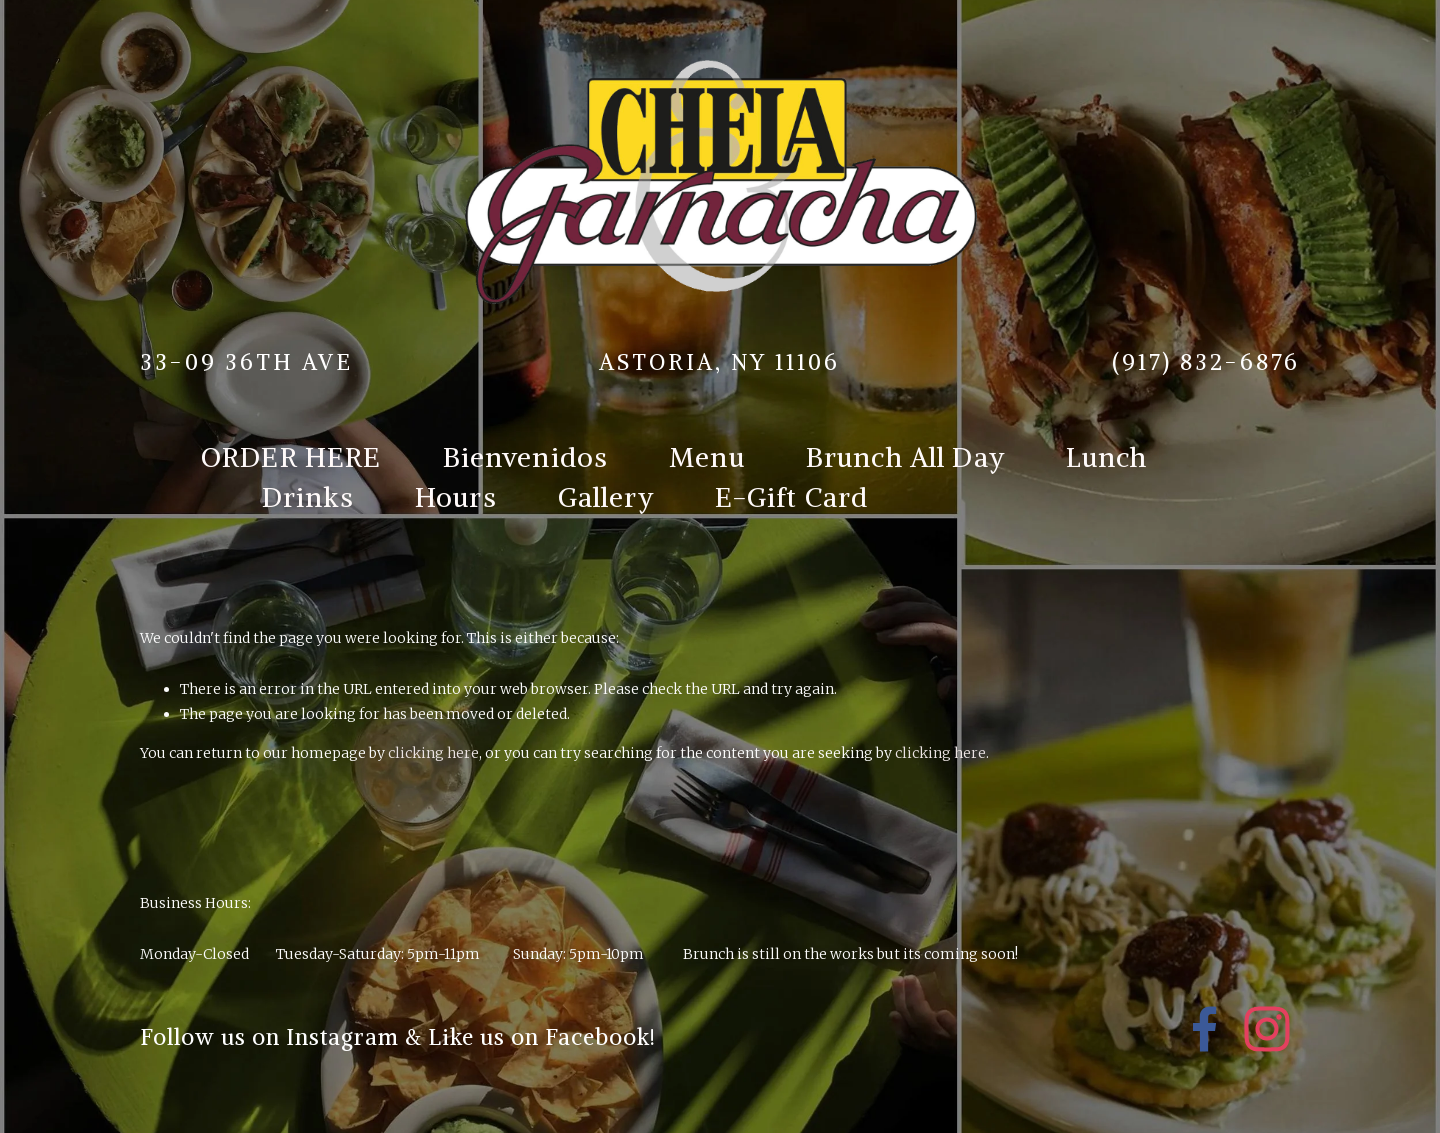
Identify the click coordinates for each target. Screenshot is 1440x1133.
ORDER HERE (291, 457)
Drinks (308, 497)
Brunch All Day (905, 457)
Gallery (606, 497)
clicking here (433, 753)
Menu (707, 457)
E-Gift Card (792, 497)
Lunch (1107, 457)
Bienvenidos (526, 457)
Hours (456, 497)
